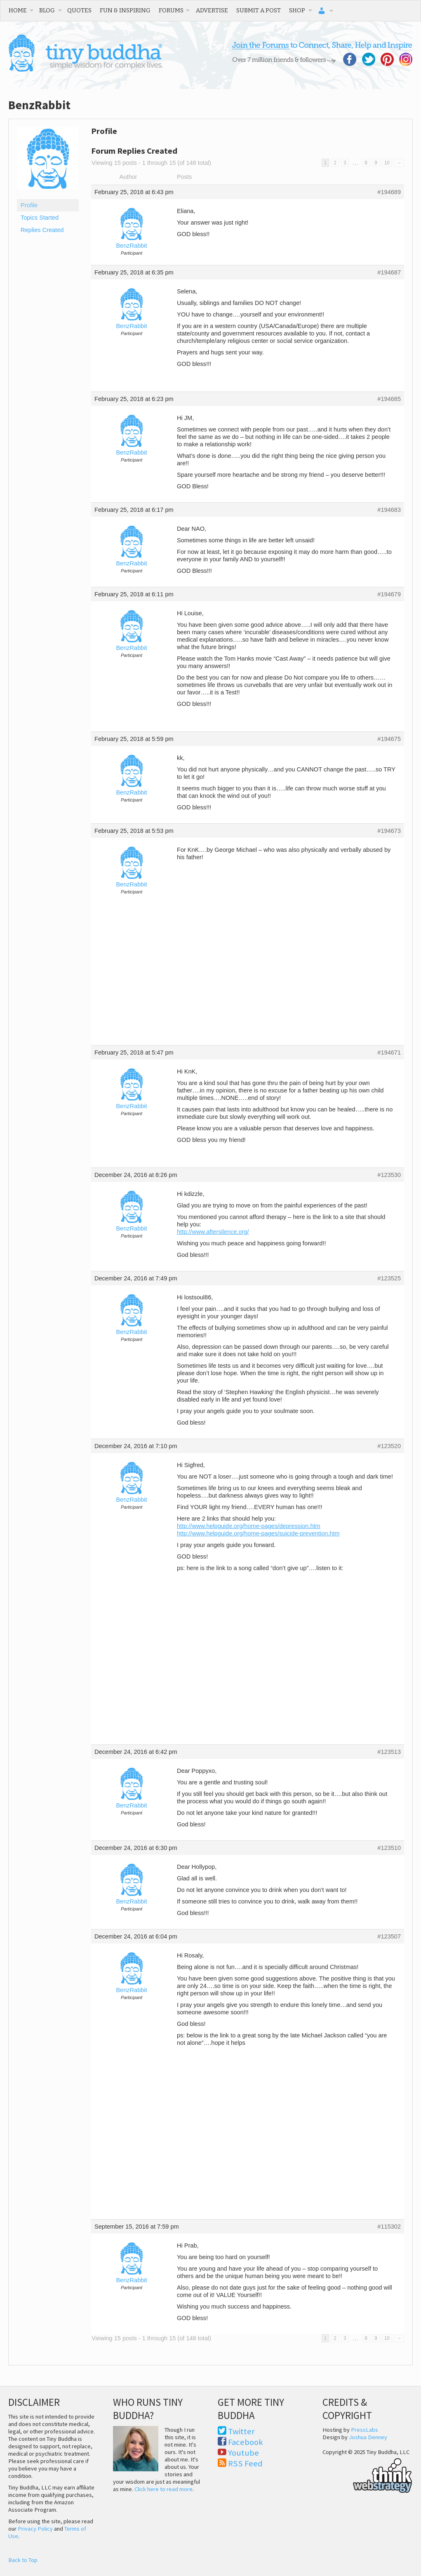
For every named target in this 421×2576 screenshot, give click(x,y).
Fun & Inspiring (125, 10)
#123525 (389, 1278)
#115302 (389, 2226)
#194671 (389, 1052)
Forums (171, 10)
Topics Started (40, 217)
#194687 (389, 272)
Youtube (243, 2452)
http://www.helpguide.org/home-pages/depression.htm (248, 1526)
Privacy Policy (35, 2528)
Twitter (241, 2431)
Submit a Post (258, 10)
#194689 (389, 192)
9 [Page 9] (375, 163)
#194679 (389, 594)
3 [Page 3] (344, 163)
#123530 (389, 1175)
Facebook (245, 2442)
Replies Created (42, 230)
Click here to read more (163, 2489)
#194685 (389, 399)
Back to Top (23, 2560)
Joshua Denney (368, 2437)
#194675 (389, 739)
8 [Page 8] (366, 163)
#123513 (389, 1752)
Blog (47, 10)
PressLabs (364, 2429)
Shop (297, 10)
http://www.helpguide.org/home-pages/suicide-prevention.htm (258, 1533)
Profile (29, 205)
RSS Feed (245, 2463)
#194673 (389, 830)
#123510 (389, 1848)
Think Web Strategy (367, 2474)
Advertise (212, 10)
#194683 (389, 509)
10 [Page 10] (387, 163)
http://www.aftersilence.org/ (213, 1231)
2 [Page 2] (335, 163)
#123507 (389, 1936)
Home (18, 10)
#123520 (389, 1446)
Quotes (79, 10)
